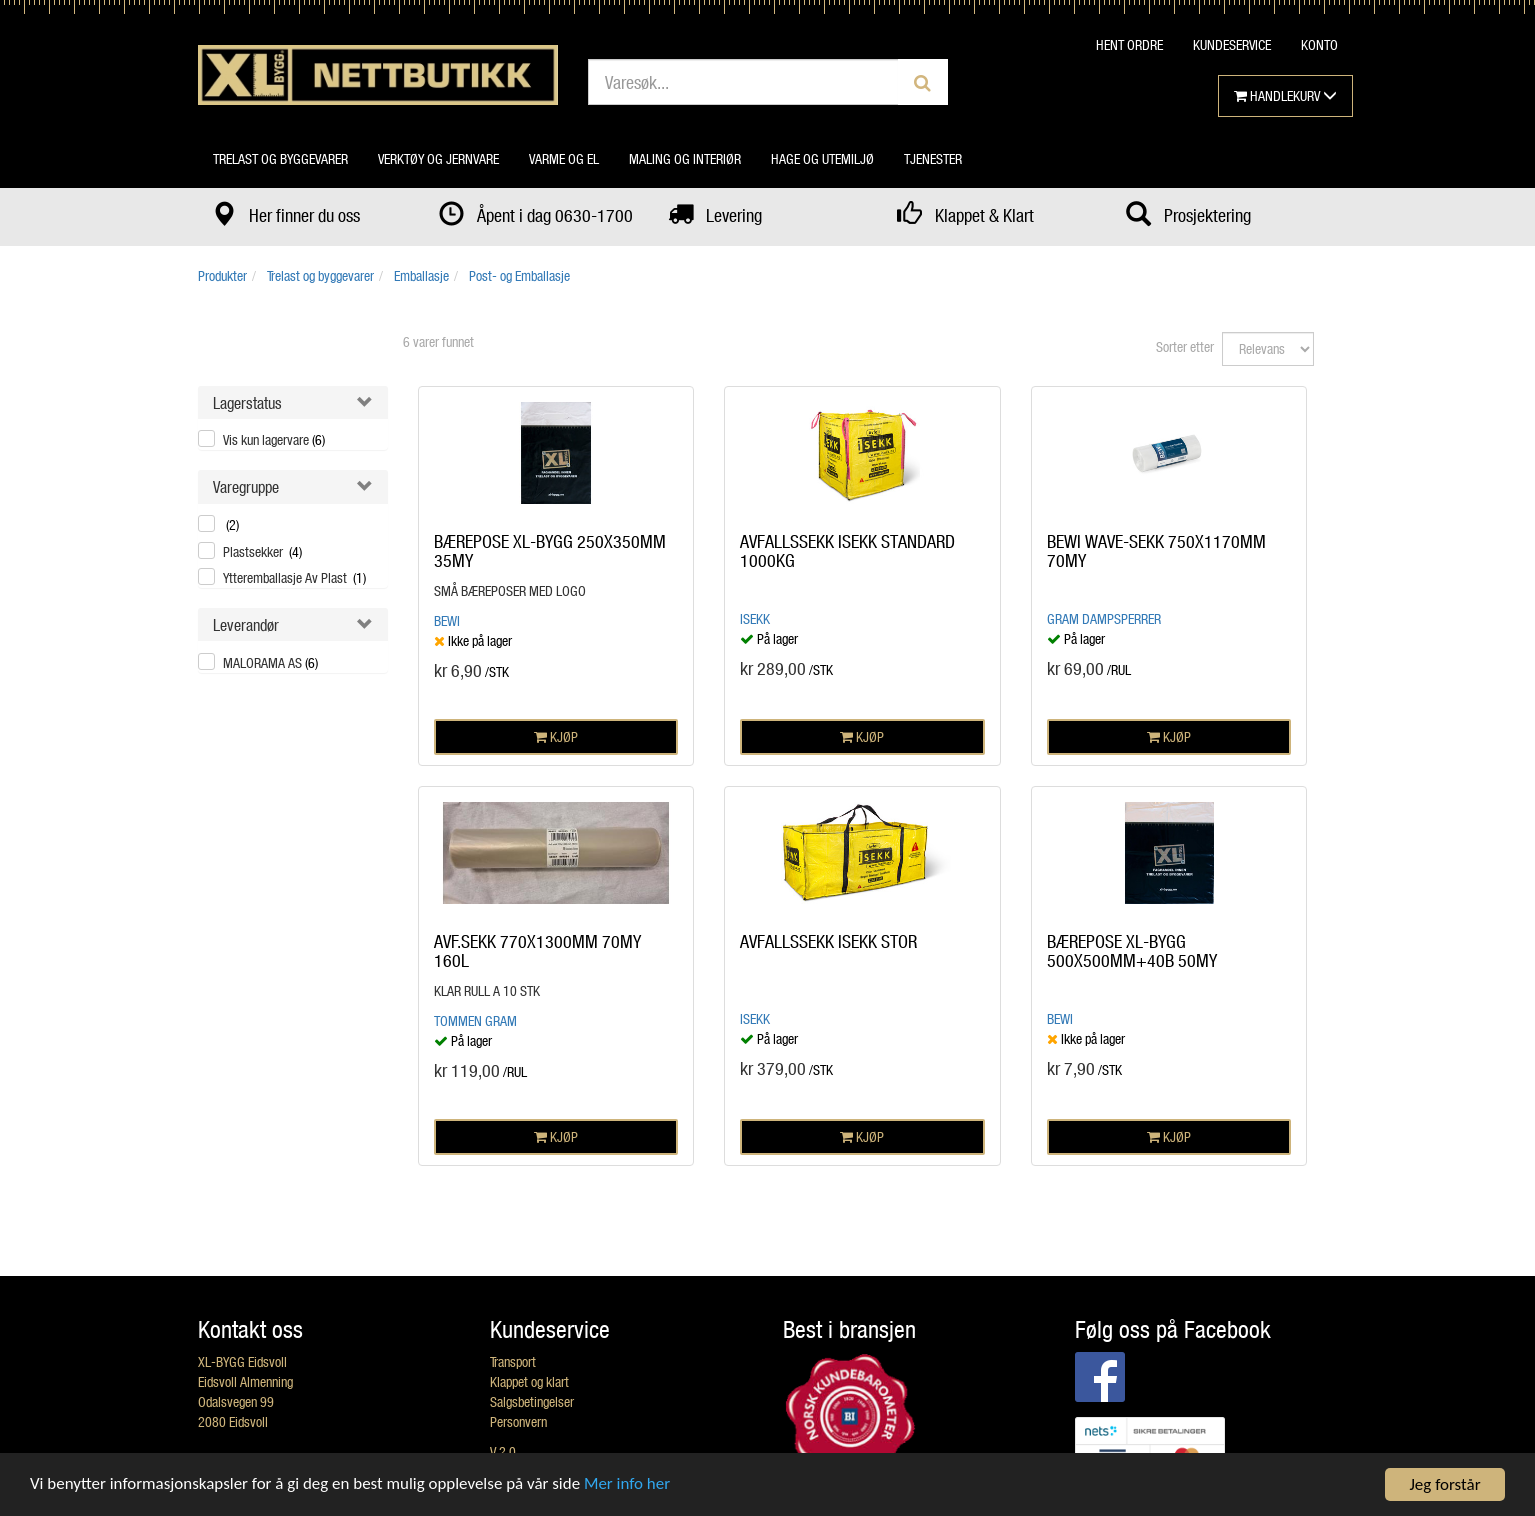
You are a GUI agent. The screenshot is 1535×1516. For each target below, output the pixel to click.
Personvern (518, 1421)
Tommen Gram (475, 1020)
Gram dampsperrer (1104, 618)
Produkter (222, 275)
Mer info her (629, 1485)
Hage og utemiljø (822, 158)
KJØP (556, 736)
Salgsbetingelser (532, 1401)
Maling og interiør (685, 158)
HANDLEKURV (1285, 95)
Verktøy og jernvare (438, 158)
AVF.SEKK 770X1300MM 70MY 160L (537, 951)
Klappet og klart (529, 1381)
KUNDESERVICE (1232, 44)
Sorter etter (1185, 346)
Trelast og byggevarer (280, 158)
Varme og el (564, 158)
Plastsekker (262, 551)
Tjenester (933, 158)
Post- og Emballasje (519, 275)
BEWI (447, 620)
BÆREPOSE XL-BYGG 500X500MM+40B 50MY (1132, 951)
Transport (513, 1361)
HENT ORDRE (1129, 44)
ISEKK (755, 618)
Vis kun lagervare (274, 439)
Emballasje (421, 275)
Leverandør (246, 624)
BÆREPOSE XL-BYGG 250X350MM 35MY (550, 551)
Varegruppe (246, 486)
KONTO (1319, 44)
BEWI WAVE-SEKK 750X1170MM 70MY (1156, 551)
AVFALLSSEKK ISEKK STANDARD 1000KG (847, 551)
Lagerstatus (247, 402)
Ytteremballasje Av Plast (294, 577)
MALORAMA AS (270, 662)
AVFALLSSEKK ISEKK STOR (828, 941)
